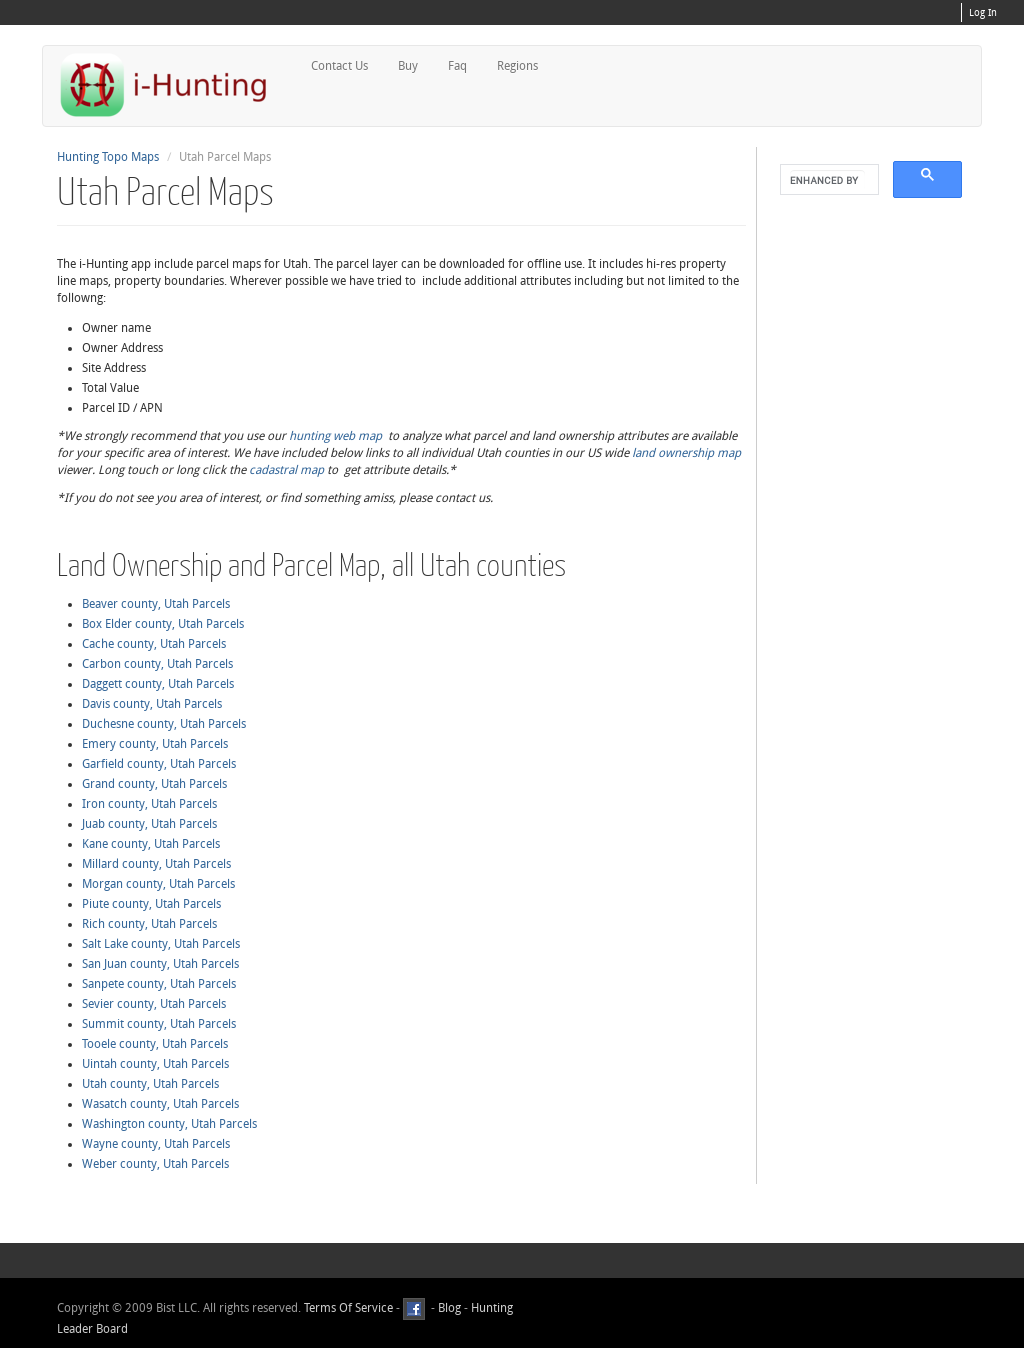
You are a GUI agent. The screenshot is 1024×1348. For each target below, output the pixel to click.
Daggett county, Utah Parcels (158, 684)
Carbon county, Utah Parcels (157, 664)
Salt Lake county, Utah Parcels (161, 944)
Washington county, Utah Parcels (169, 1124)
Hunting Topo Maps (108, 157)
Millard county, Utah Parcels (156, 864)
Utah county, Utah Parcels (150, 1084)
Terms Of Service (348, 1308)
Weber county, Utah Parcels (155, 1164)
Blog (449, 1308)
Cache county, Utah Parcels (154, 644)
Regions (517, 66)
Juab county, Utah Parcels (149, 824)
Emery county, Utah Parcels (155, 744)
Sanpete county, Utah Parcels (159, 984)
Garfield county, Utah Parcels (159, 764)
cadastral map (286, 470)
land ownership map (686, 453)
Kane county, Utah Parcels (151, 844)
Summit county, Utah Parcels (159, 1024)
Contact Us (339, 66)
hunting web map (335, 436)
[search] (827, 180)
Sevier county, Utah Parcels (154, 1004)
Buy (408, 66)
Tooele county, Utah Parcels (155, 1044)
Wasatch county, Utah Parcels (160, 1104)
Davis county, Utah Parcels (152, 704)
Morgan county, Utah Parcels (158, 884)
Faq (457, 66)
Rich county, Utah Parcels (149, 924)
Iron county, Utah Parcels (149, 804)
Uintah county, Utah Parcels (155, 1064)
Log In (983, 13)
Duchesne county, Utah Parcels (164, 724)
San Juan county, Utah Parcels (160, 964)
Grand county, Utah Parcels (154, 784)
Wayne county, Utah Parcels (156, 1144)
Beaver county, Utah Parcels (156, 604)
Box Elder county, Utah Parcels (163, 624)
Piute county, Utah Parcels (151, 904)
